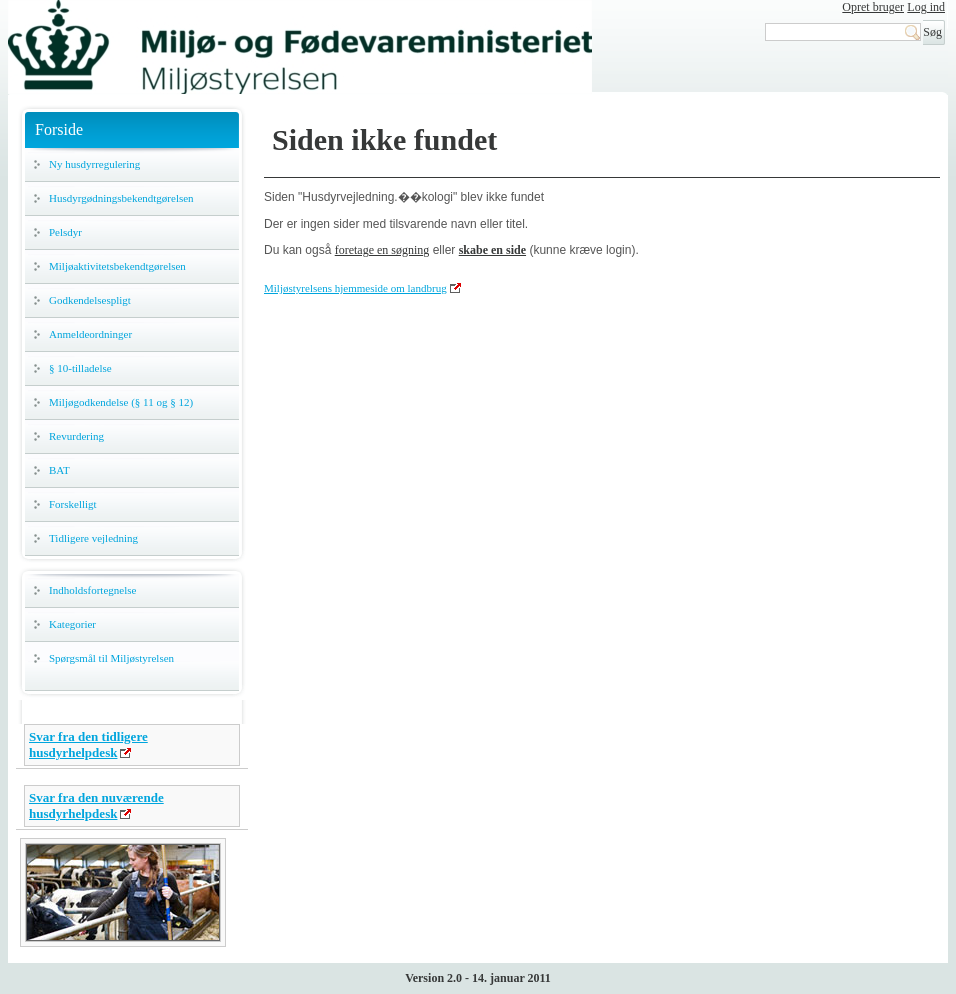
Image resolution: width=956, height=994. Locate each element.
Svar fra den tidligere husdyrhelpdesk (88, 744)
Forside (59, 129)
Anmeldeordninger (90, 334)
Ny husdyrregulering (94, 164)
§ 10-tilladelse (80, 368)
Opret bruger (873, 7)
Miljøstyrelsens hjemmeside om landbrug (355, 288)
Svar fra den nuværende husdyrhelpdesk (96, 805)
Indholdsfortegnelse (92, 590)
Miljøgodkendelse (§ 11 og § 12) (121, 402)
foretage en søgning (382, 250)
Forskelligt (73, 504)
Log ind (926, 7)
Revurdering (76, 436)
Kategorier (72, 624)
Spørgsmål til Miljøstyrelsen (111, 658)
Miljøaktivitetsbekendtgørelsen (117, 266)
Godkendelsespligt (90, 300)
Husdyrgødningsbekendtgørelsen (121, 198)
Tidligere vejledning (93, 538)
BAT (59, 470)
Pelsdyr (65, 232)
